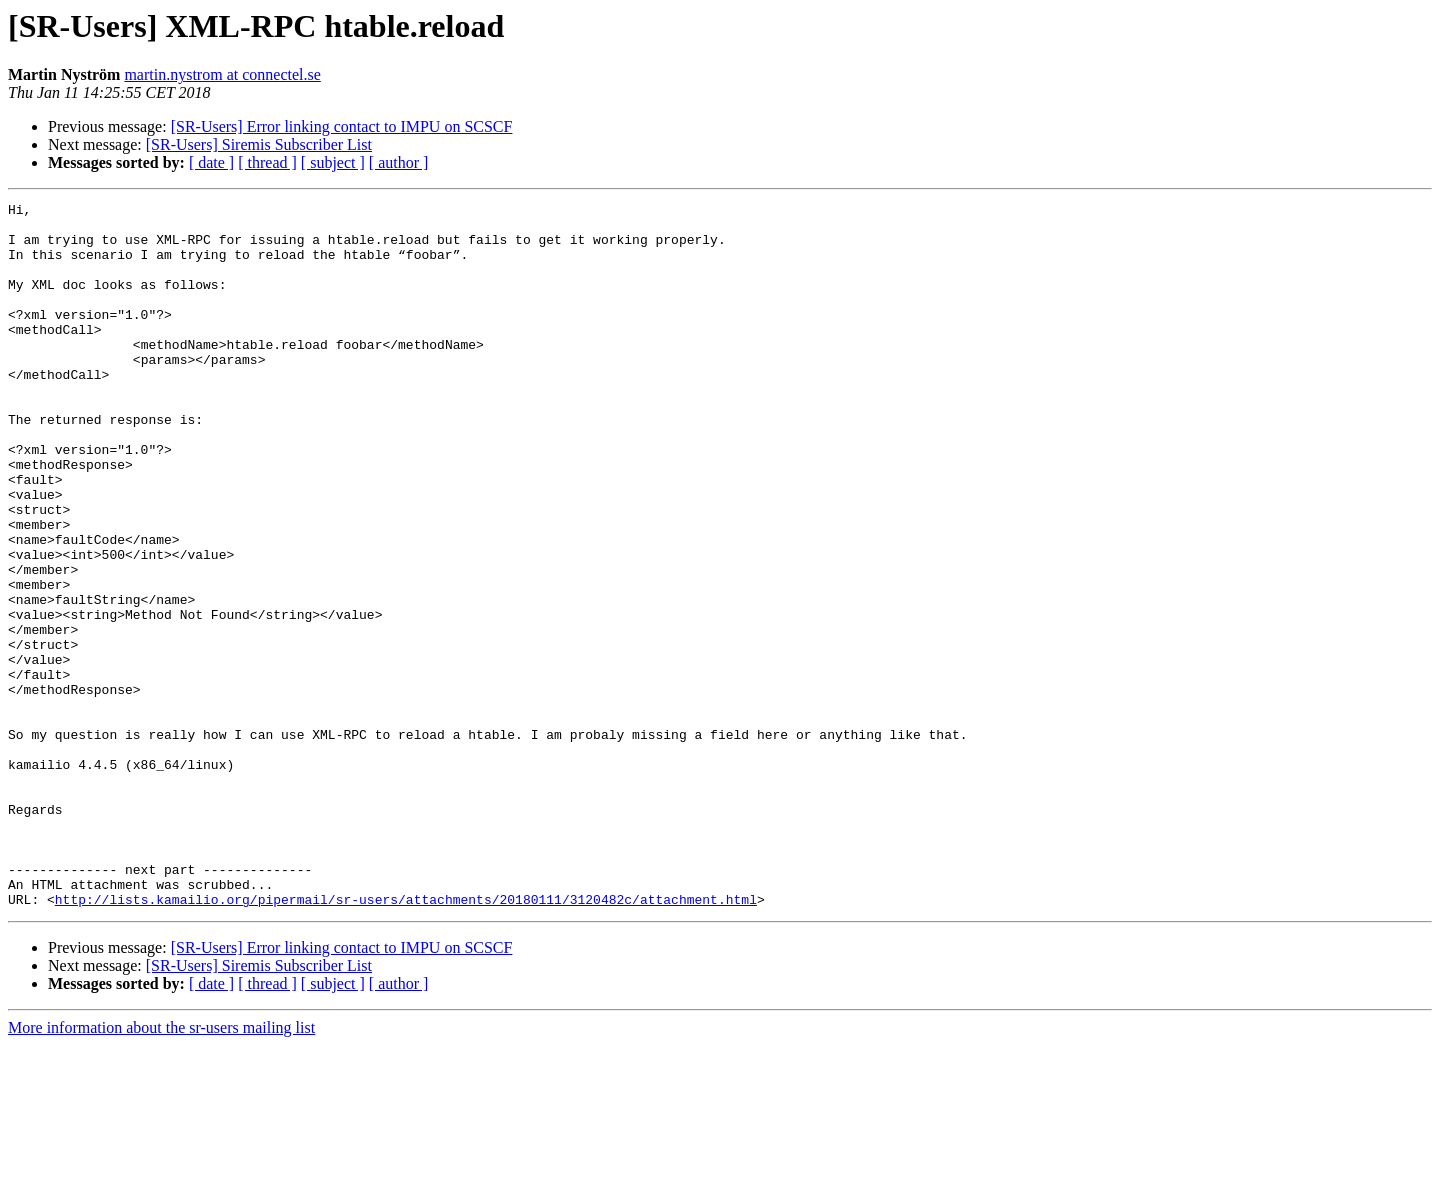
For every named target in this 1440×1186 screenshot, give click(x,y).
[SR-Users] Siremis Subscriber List (259, 144)
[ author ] (399, 162)
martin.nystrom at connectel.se (222, 74)
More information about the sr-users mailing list (161, 1168)
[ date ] (211, 162)
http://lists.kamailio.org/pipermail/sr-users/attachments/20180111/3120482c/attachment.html (406, 1040)
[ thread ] (267, 162)
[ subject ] (333, 162)
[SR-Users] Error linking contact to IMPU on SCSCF (342, 126)
